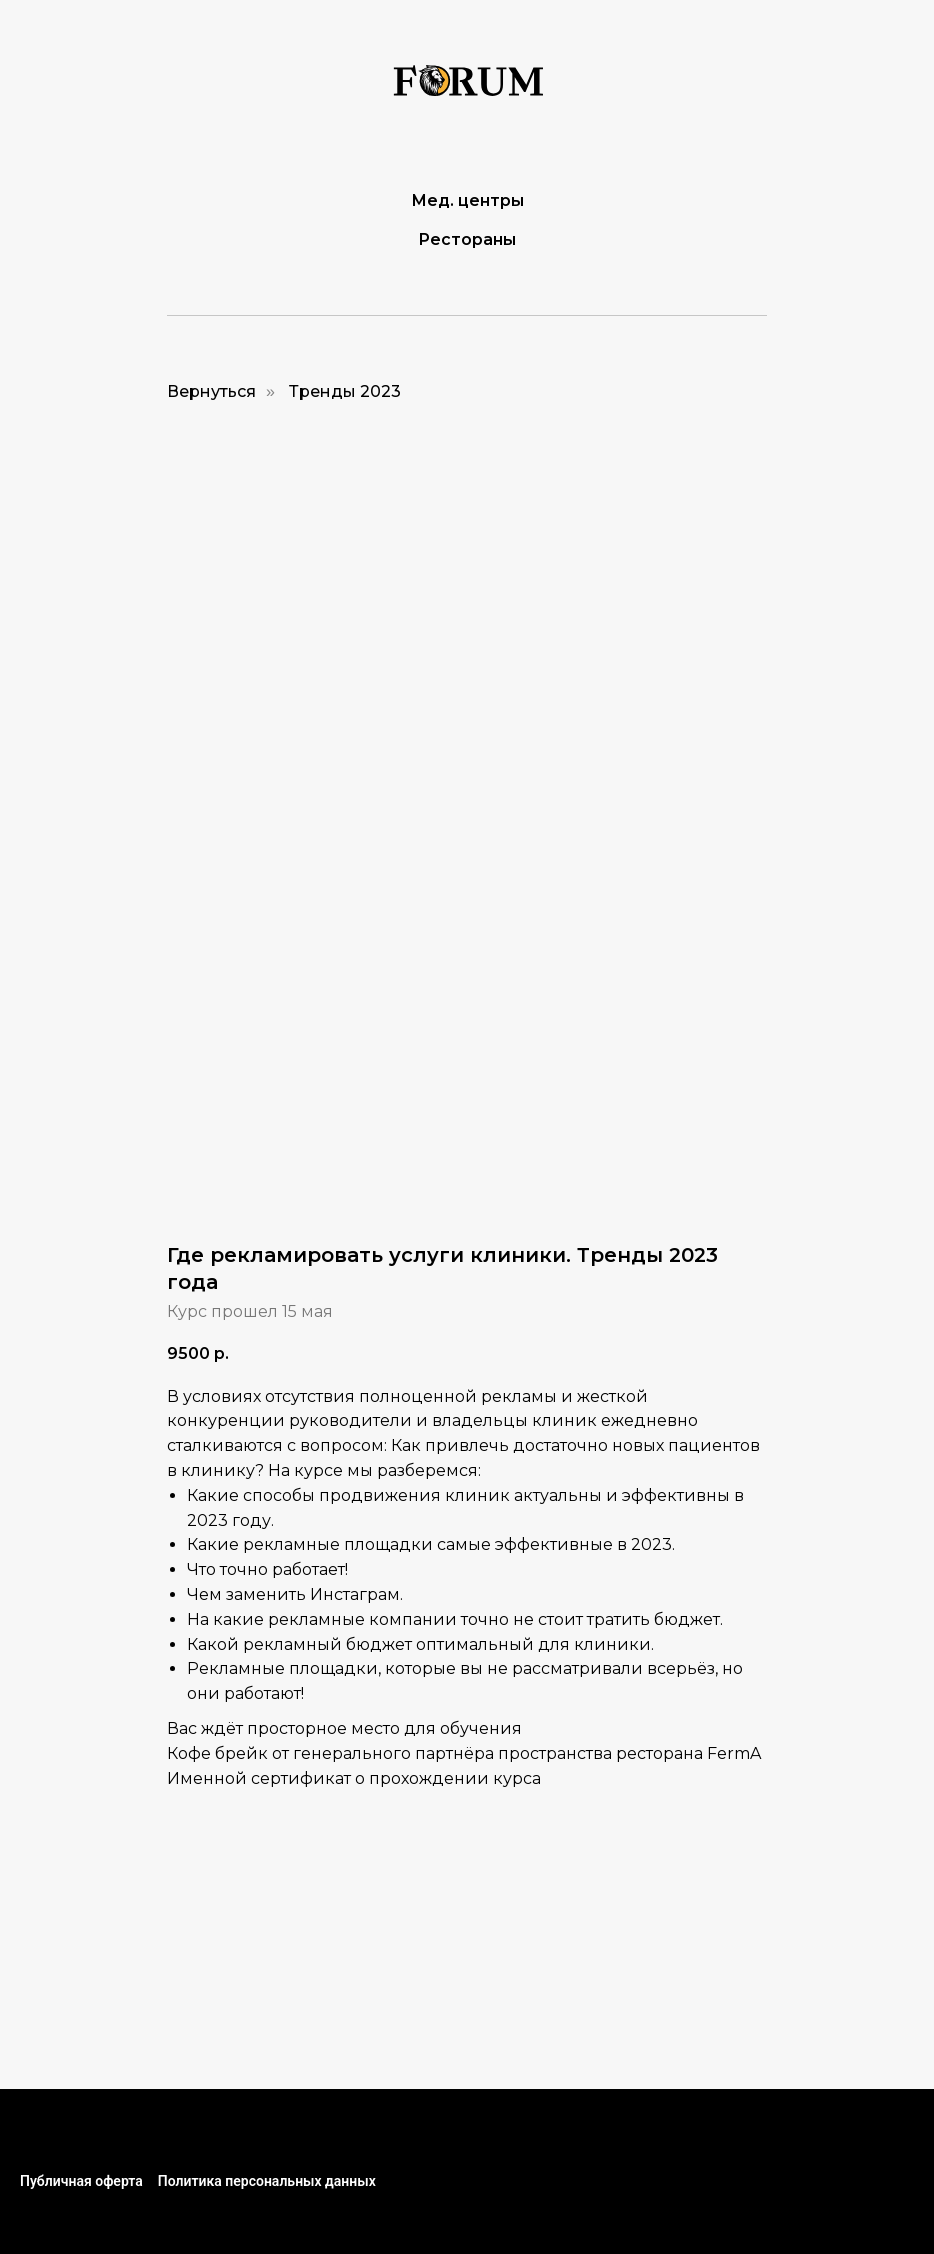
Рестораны (467, 239)
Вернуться (211, 391)
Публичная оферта (81, 2181)
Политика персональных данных (267, 2181)
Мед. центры (467, 200)
